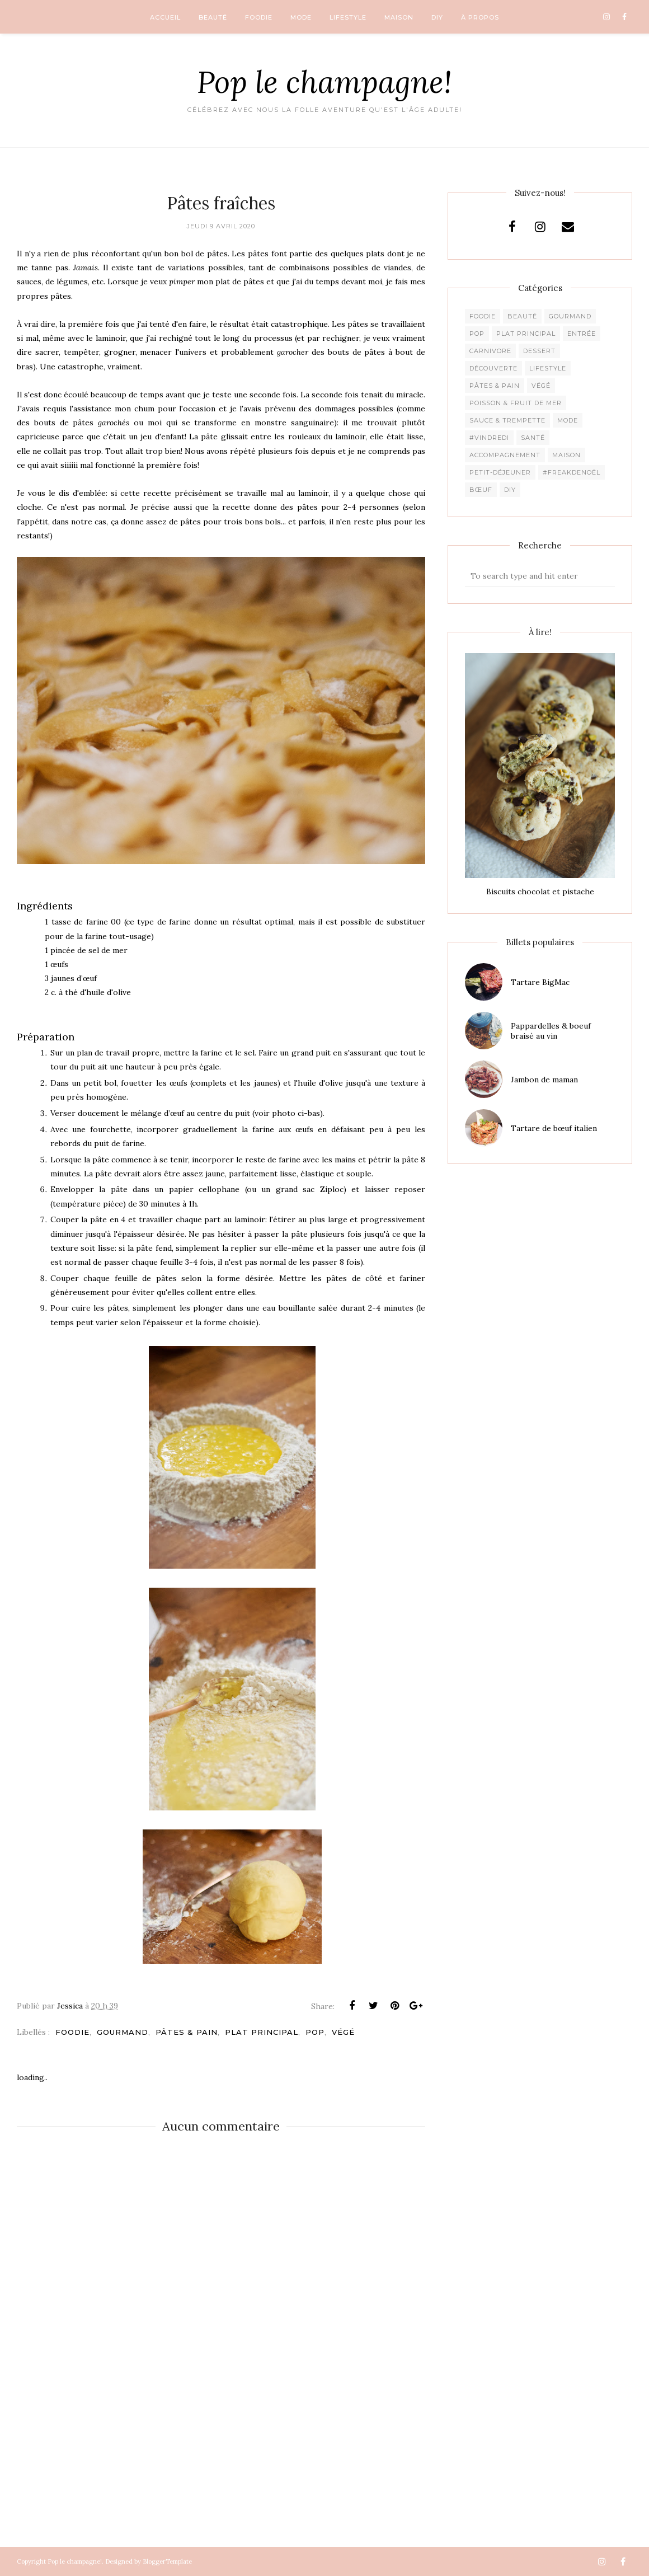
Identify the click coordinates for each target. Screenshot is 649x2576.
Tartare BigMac (540, 982)
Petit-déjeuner (500, 472)
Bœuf (480, 490)
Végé (343, 2032)
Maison (566, 455)
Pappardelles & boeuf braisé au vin (551, 1031)
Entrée (581, 333)
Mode (567, 420)
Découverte (493, 368)
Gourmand (122, 2032)
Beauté (522, 316)
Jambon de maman (544, 1079)
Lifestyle (547, 368)
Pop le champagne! (324, 82)
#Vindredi (489, 438)
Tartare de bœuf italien (554, 1128)
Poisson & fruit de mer (515, 403)
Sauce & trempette (507, 420)
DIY (510, 490)
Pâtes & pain (187, 2032)
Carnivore (490, 351)
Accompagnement (504, 455)
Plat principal (261, 2032)
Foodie (72, 2032)
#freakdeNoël (571, 472)
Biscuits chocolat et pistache (540, 891)
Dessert (539, 351)
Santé (533, 438)
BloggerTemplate (167, 2561)
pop (314, 2032)
